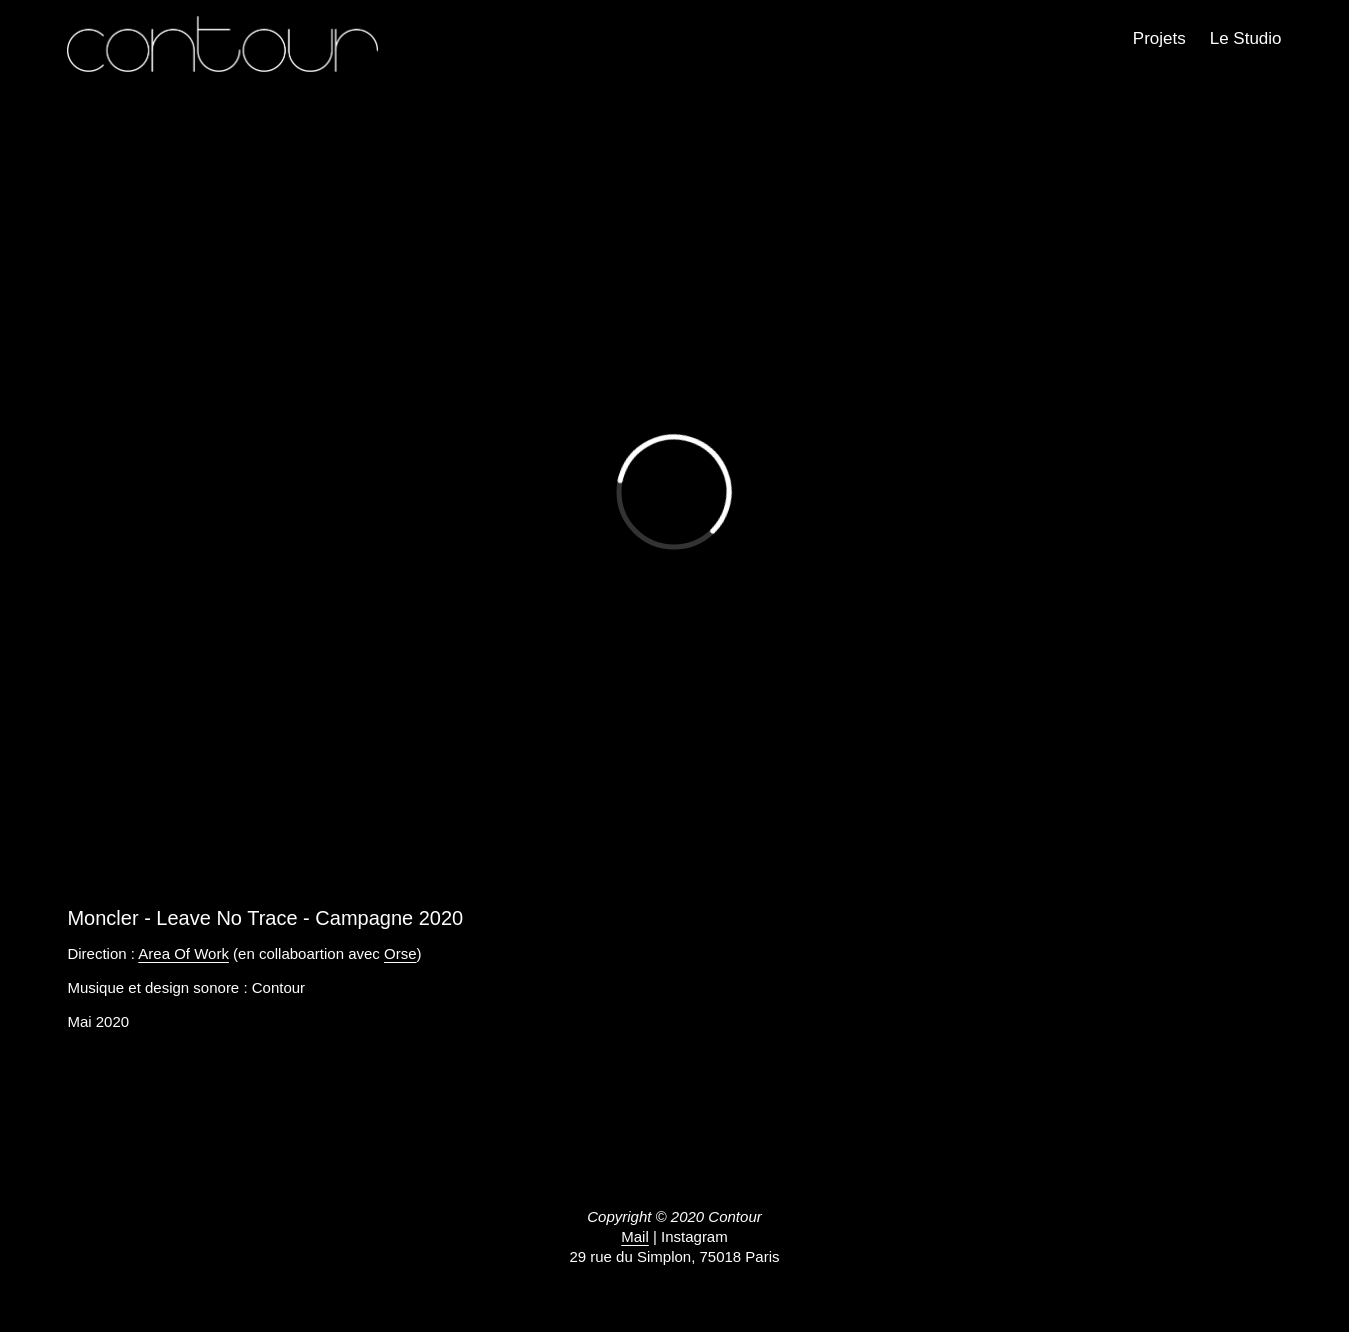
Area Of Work (183, 953)
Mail (635, 1236)
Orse (400, 953)
